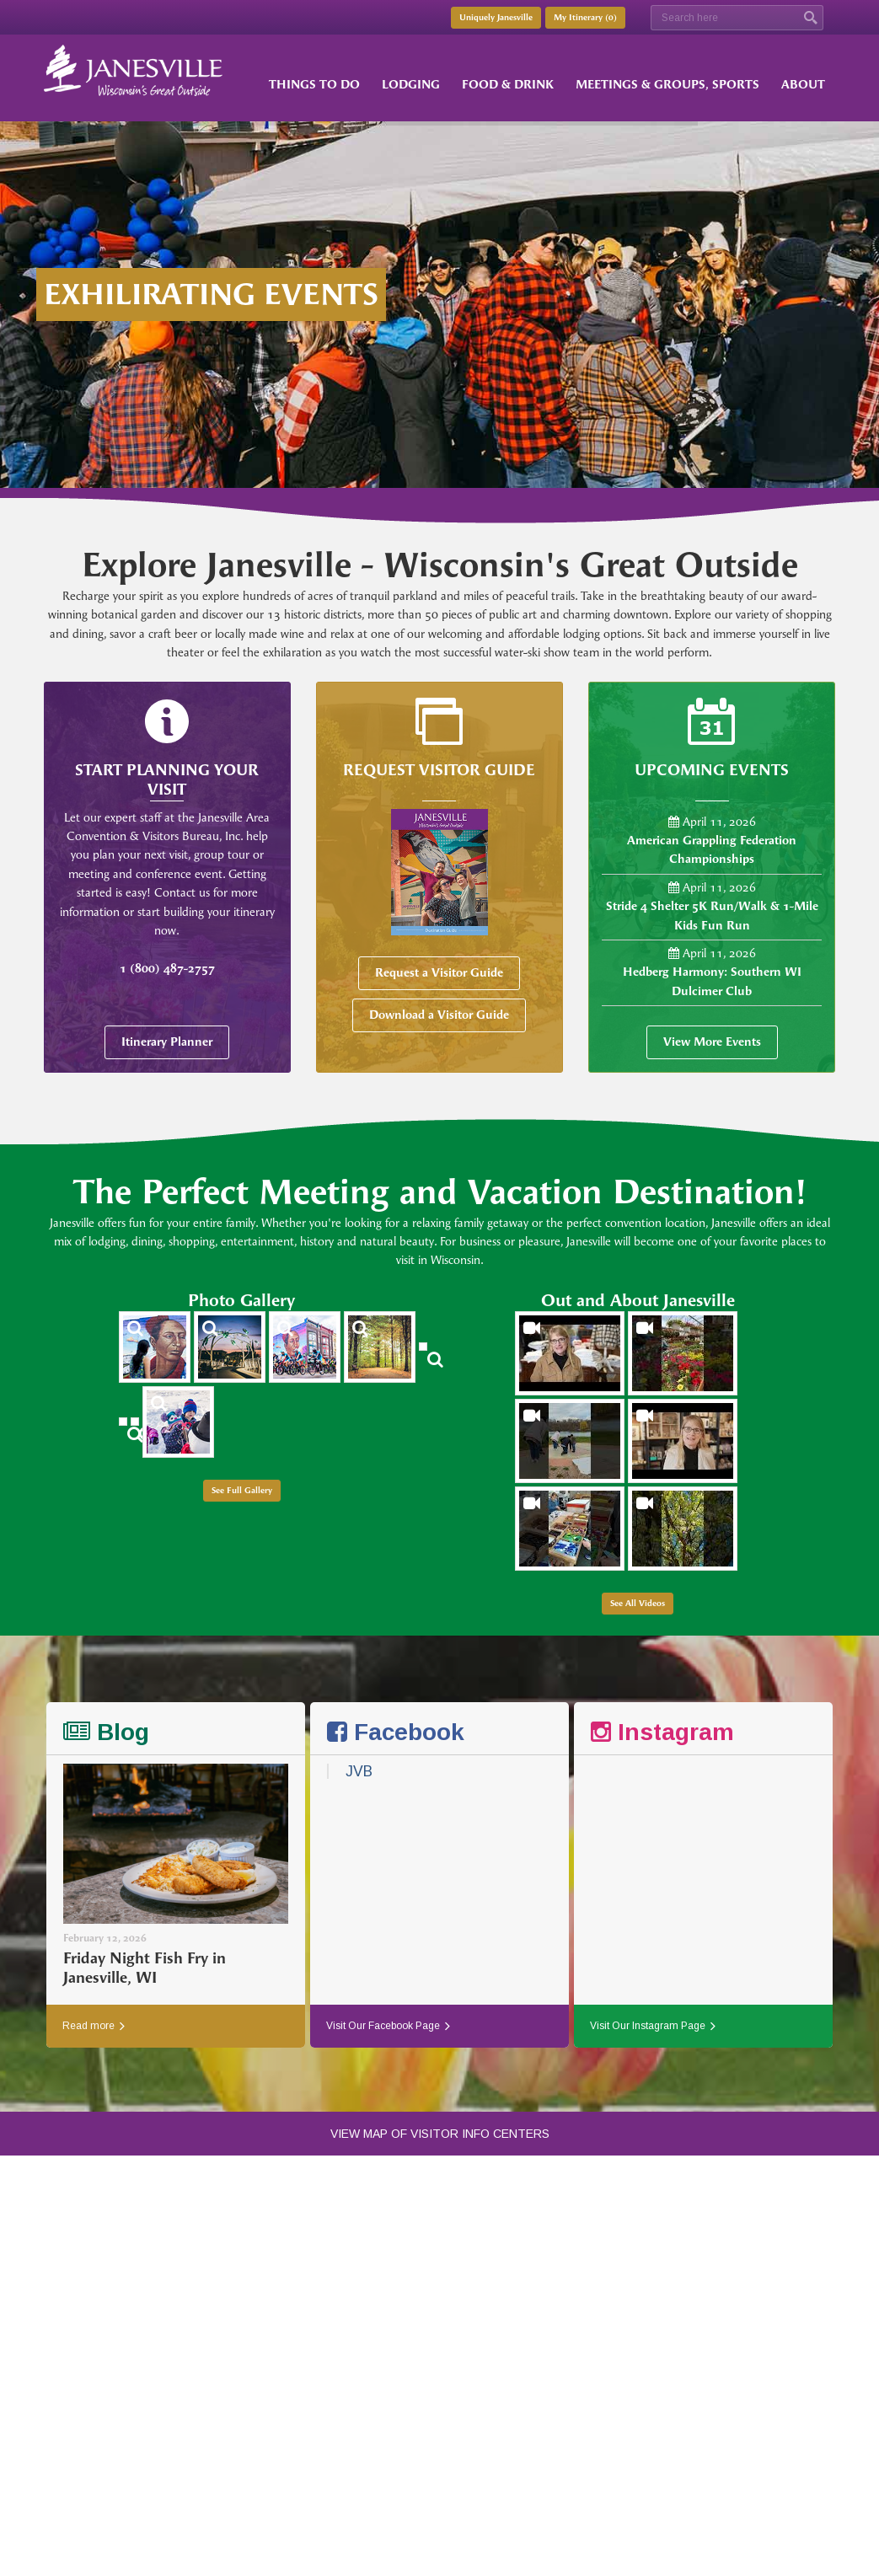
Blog (106, 1732)
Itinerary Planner (166, 1042)
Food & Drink (508, 85)
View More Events (712, 1042)
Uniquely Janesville (496, 18)
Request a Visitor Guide (439, 973)
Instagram (662, 1732)
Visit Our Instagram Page (653, 2026)
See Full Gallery (242, 1491)
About (803, 85)
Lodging (411, 85)
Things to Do (314, 85)
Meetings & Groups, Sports (667, 85)
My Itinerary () (585, 18)
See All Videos (637, 1604)
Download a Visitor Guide (439, 1015)
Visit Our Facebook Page (388, 2026)
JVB (359, 1771)
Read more (93, 2026)
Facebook (395, 1732)
